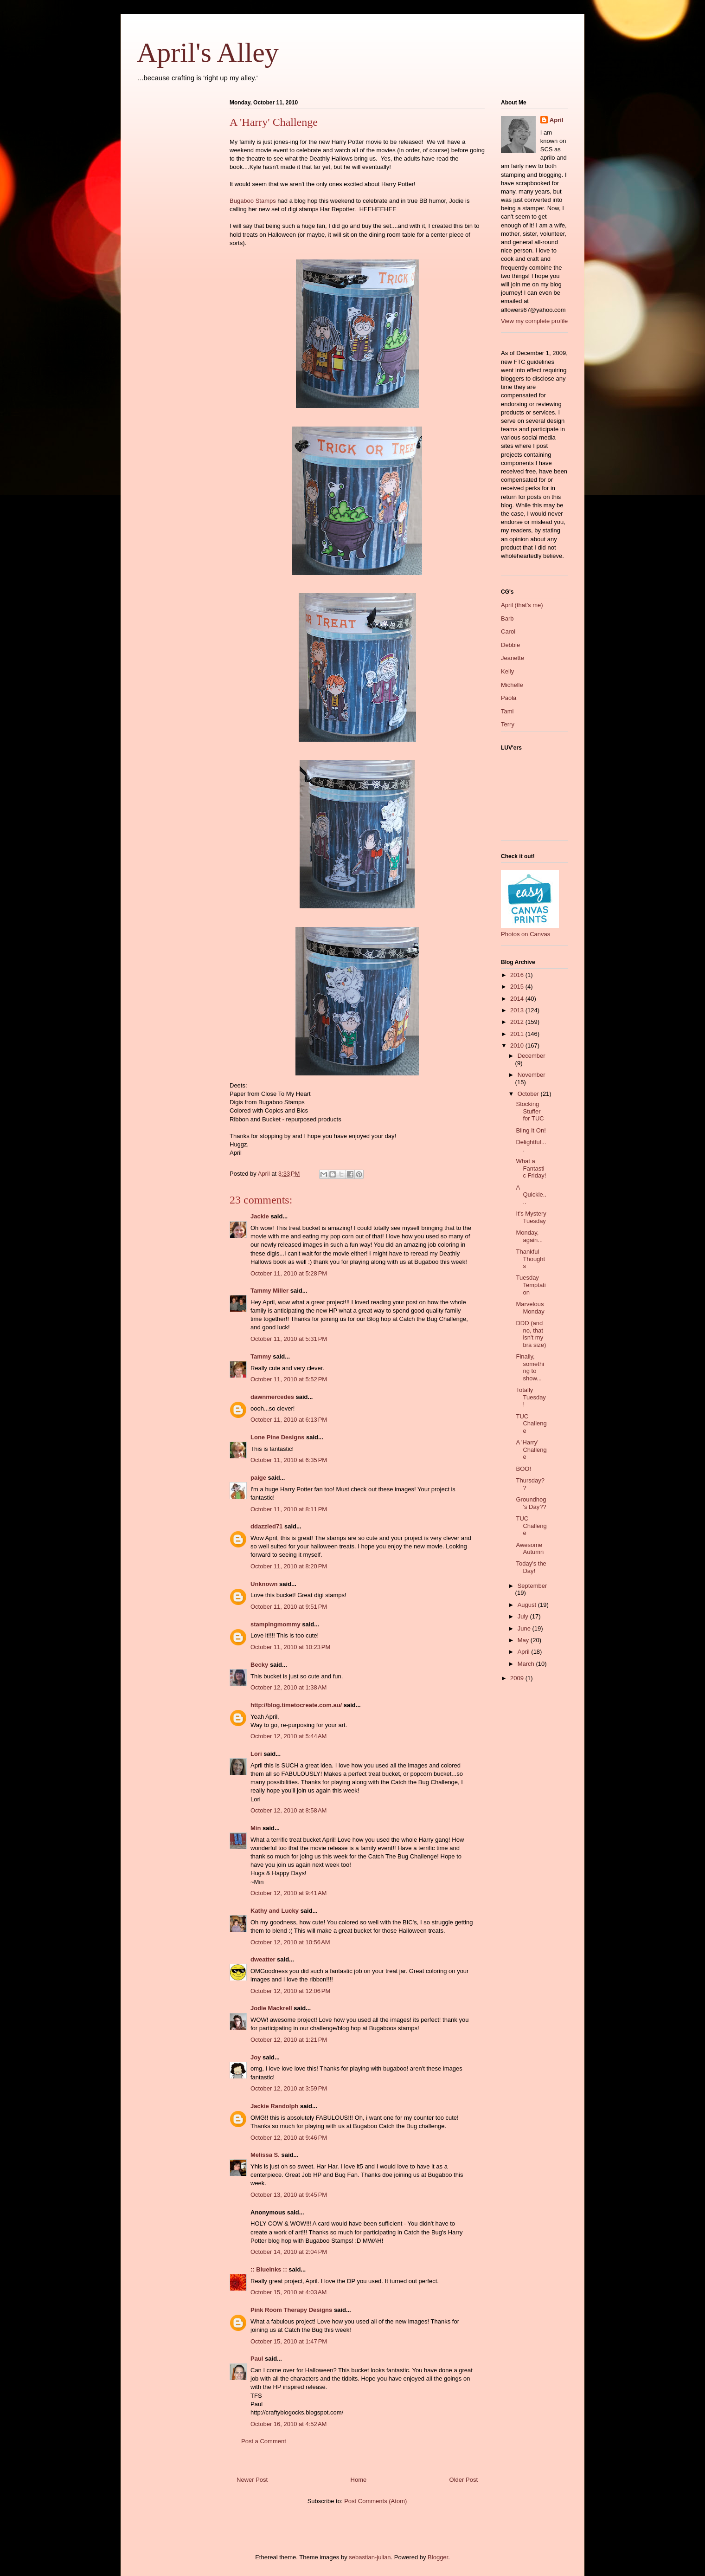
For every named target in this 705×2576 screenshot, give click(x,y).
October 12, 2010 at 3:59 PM (288, 2088)
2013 (518, 1010)
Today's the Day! (531, 1567)
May (524, 1640)
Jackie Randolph (274, 2106)
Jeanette (512, 657)
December (531, 1055)
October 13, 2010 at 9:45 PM (288, 2194)
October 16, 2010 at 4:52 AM (288, 2424)
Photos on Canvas (525, 934)
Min (255, 1828)
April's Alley (208, 52)
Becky (259, 1664)
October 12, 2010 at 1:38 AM (288, 1687)
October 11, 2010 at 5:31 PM (288, 1338)
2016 (518, 974)
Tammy (260, 1356)
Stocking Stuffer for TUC (530, 1111)
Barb (507, 618)
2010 (518, 1045)
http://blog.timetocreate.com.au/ (296, 1705)
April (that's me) (522, 605)
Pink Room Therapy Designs (291, 2309)
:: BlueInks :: (268, 2269)
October (529, 1093)
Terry (507, 724)
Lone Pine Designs (277, 1437)
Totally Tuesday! (530, 1397)
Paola (508, 697)
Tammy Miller (269, 1290)
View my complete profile (534, 320)
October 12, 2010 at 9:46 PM (288, 2137)
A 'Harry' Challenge (531, 1449)
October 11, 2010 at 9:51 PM (288, 1606)
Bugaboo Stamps (253, 200)
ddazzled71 (266, 1526)
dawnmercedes (272, 1396)
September (532, 1585)
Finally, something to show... (530, 1367)
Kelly (507, 671)
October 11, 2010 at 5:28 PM (288, 1273)
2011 (518, 1033)
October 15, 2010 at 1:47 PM (288, 2341)
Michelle (512, 684)
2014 (518, 998)
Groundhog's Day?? (531, 1503)
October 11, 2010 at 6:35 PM (288, 1459)
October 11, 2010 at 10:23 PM (290, 1647)
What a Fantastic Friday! (531, 1168)
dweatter (262, 1959)
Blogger (438, 2557)
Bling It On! (530, 1130)
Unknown (264, 1583)
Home (359, 2479)
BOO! (523, 1468)
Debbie (510, 644)
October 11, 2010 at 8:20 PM (288, 1566)
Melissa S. (265, 2154)
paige (258, 1477)
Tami (507, 711)
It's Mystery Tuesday (531, 1217)
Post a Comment (263, 2441)
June (525, 1628)
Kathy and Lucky (274, 1910)
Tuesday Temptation (530, 1284)
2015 (518, 986)
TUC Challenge (531, 1423)
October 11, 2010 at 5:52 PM (288, 1379)
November (531, 1074)
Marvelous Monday (530, 1308)
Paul (256, 2358)
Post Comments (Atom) (375, 2501)
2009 (518, 1678)
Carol (508, 631)
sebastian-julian (370, 2557)
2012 (518, 1021)
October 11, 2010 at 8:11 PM (288, 1509)
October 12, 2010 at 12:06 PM (290, 1990)
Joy (255, 2057)
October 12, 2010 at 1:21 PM (288, 2039)
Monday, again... (529, 1236)
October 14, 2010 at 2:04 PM (288, 2251)
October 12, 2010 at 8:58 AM (288, 1810)
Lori (256, 1753)
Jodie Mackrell (271, 2008)
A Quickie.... (531, 1194)
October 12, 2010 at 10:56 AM (290, 1942)
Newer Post (252, 2479)
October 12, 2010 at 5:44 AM (288, 1736)
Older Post (463, 2479)
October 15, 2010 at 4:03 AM (288, 2292)
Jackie (259, 1216)
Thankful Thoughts (530, 1258)
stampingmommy (275, 1624)
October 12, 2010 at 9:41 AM (288, 1893)
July (524, 1616)
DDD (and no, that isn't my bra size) (531, 1334)
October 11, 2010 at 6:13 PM (288, 1419)
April (557, 120)
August (528, 1604)
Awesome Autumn (530, 1548)
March (527, 1663)
